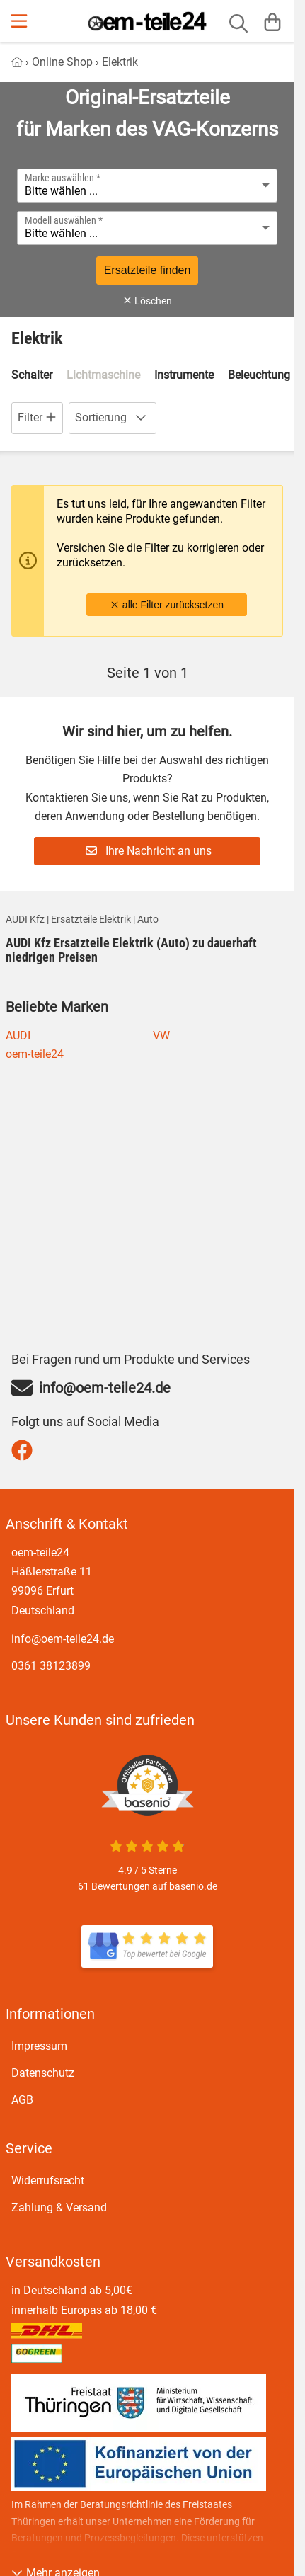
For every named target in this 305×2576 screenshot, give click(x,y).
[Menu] (20, 21)
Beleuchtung (259, 375)
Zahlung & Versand (59, 2207)
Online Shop (62, 62)
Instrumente (184, 375)
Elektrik (120, 62)
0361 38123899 (51, 1665)
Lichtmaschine (103, 375)
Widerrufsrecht (47, 2180)
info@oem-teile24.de (62, 1639)
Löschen (147, 301)
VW (161, 1035)
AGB (22, 2100)
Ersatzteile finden (147, 270)
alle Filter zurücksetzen (167, 604)
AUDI (18, 1035)
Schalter (31, 375)
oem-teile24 (35, 1054)
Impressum (39, 2046)
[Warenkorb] (272, 21)
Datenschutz (42, 2073)
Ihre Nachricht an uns (149, 850)
